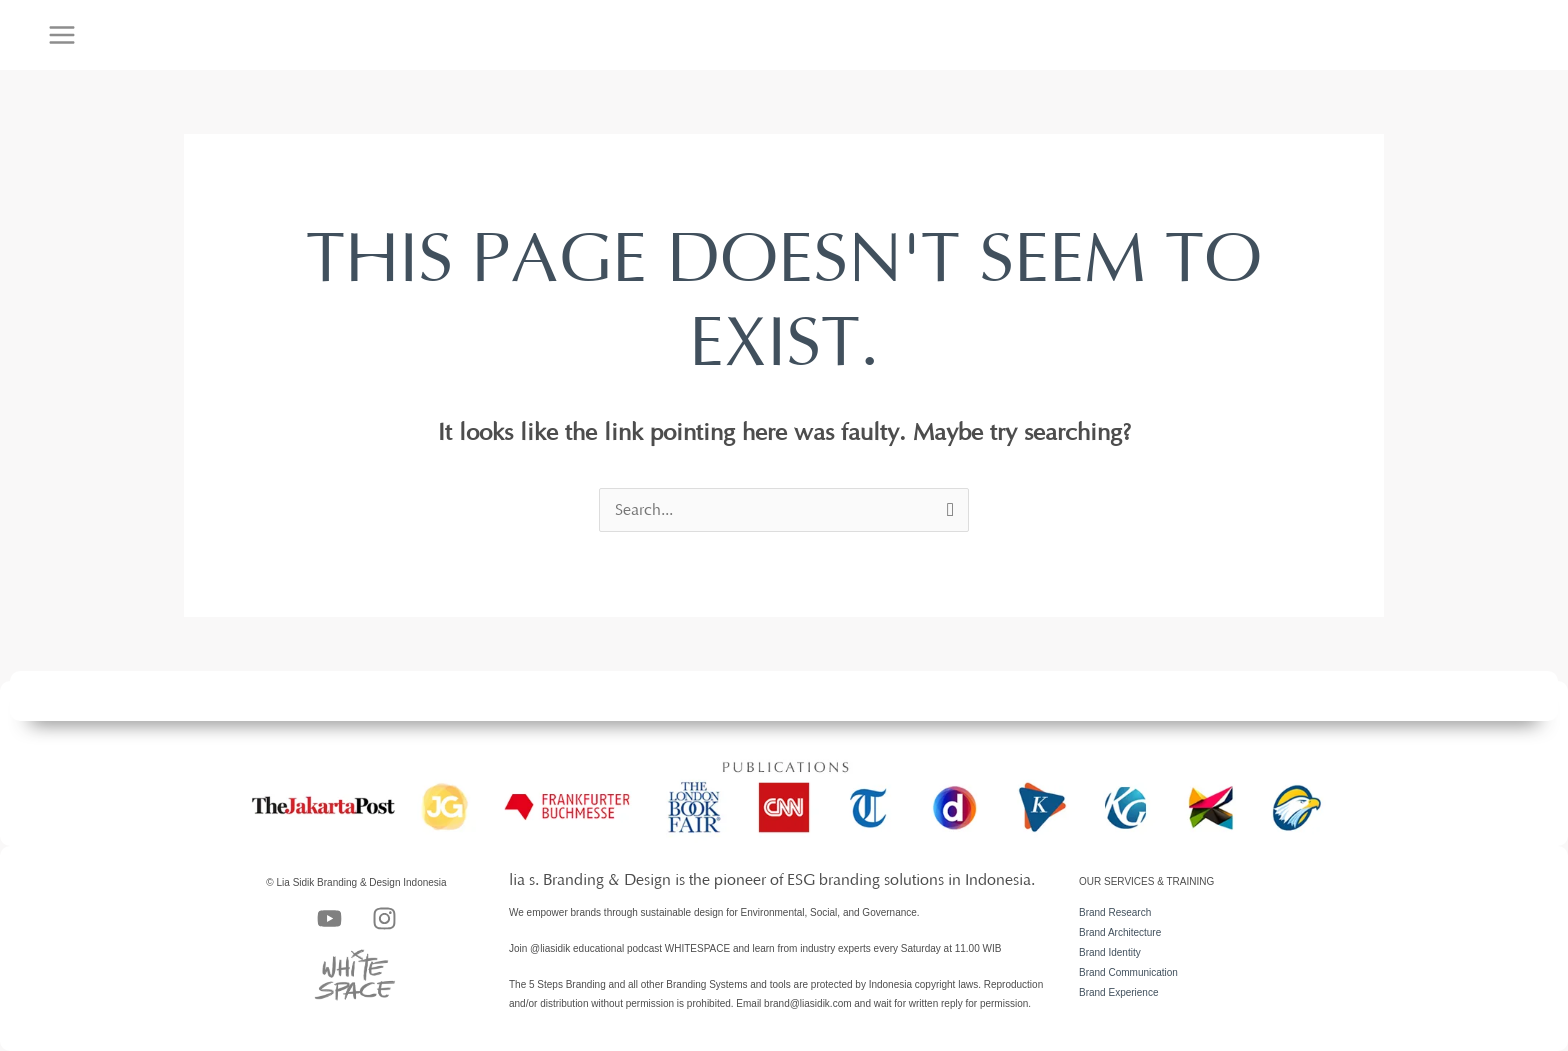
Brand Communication (1128, 972)
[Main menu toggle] (62, 35)
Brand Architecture (1120, 932)
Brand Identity (1110, 952)
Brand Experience (1119, 992)
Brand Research (1115, 912)
